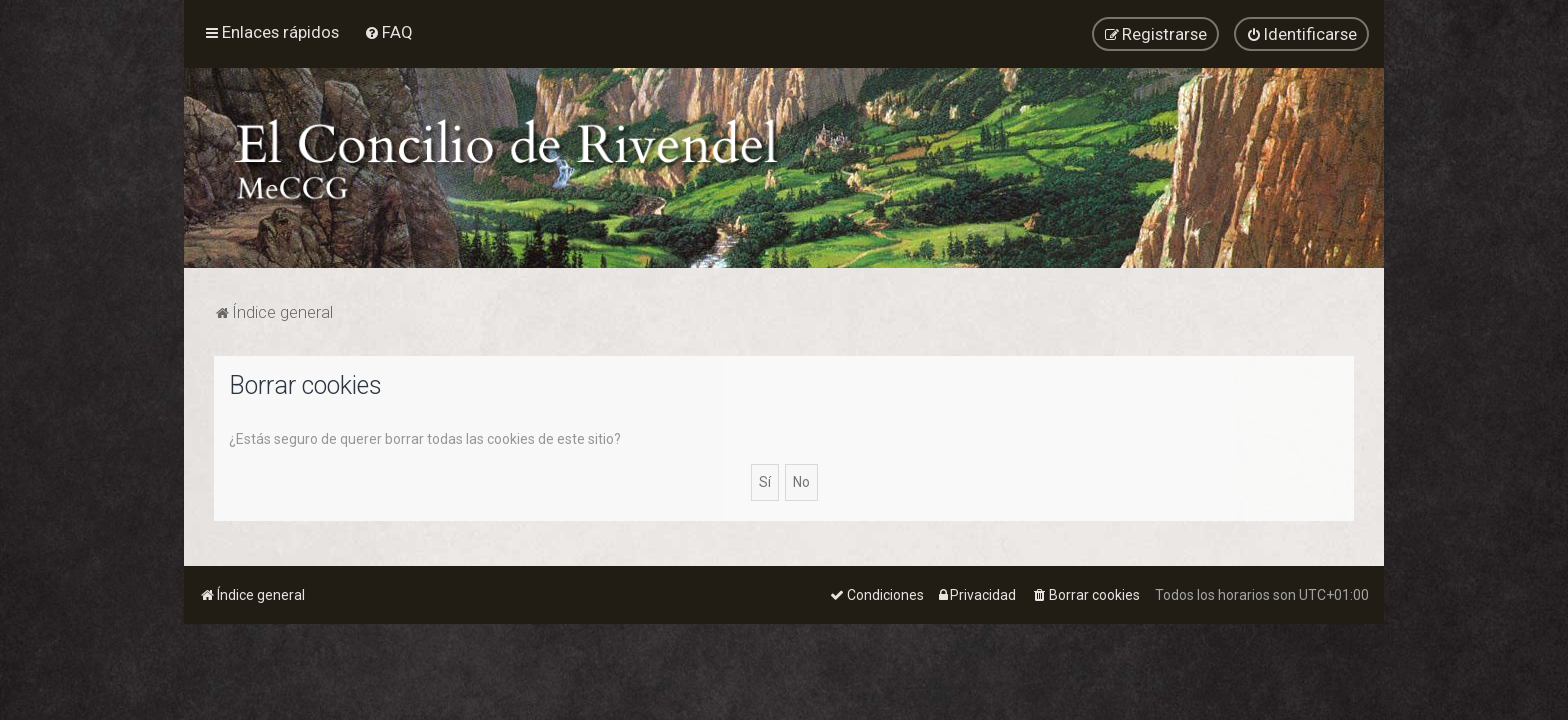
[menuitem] (388, 32)
